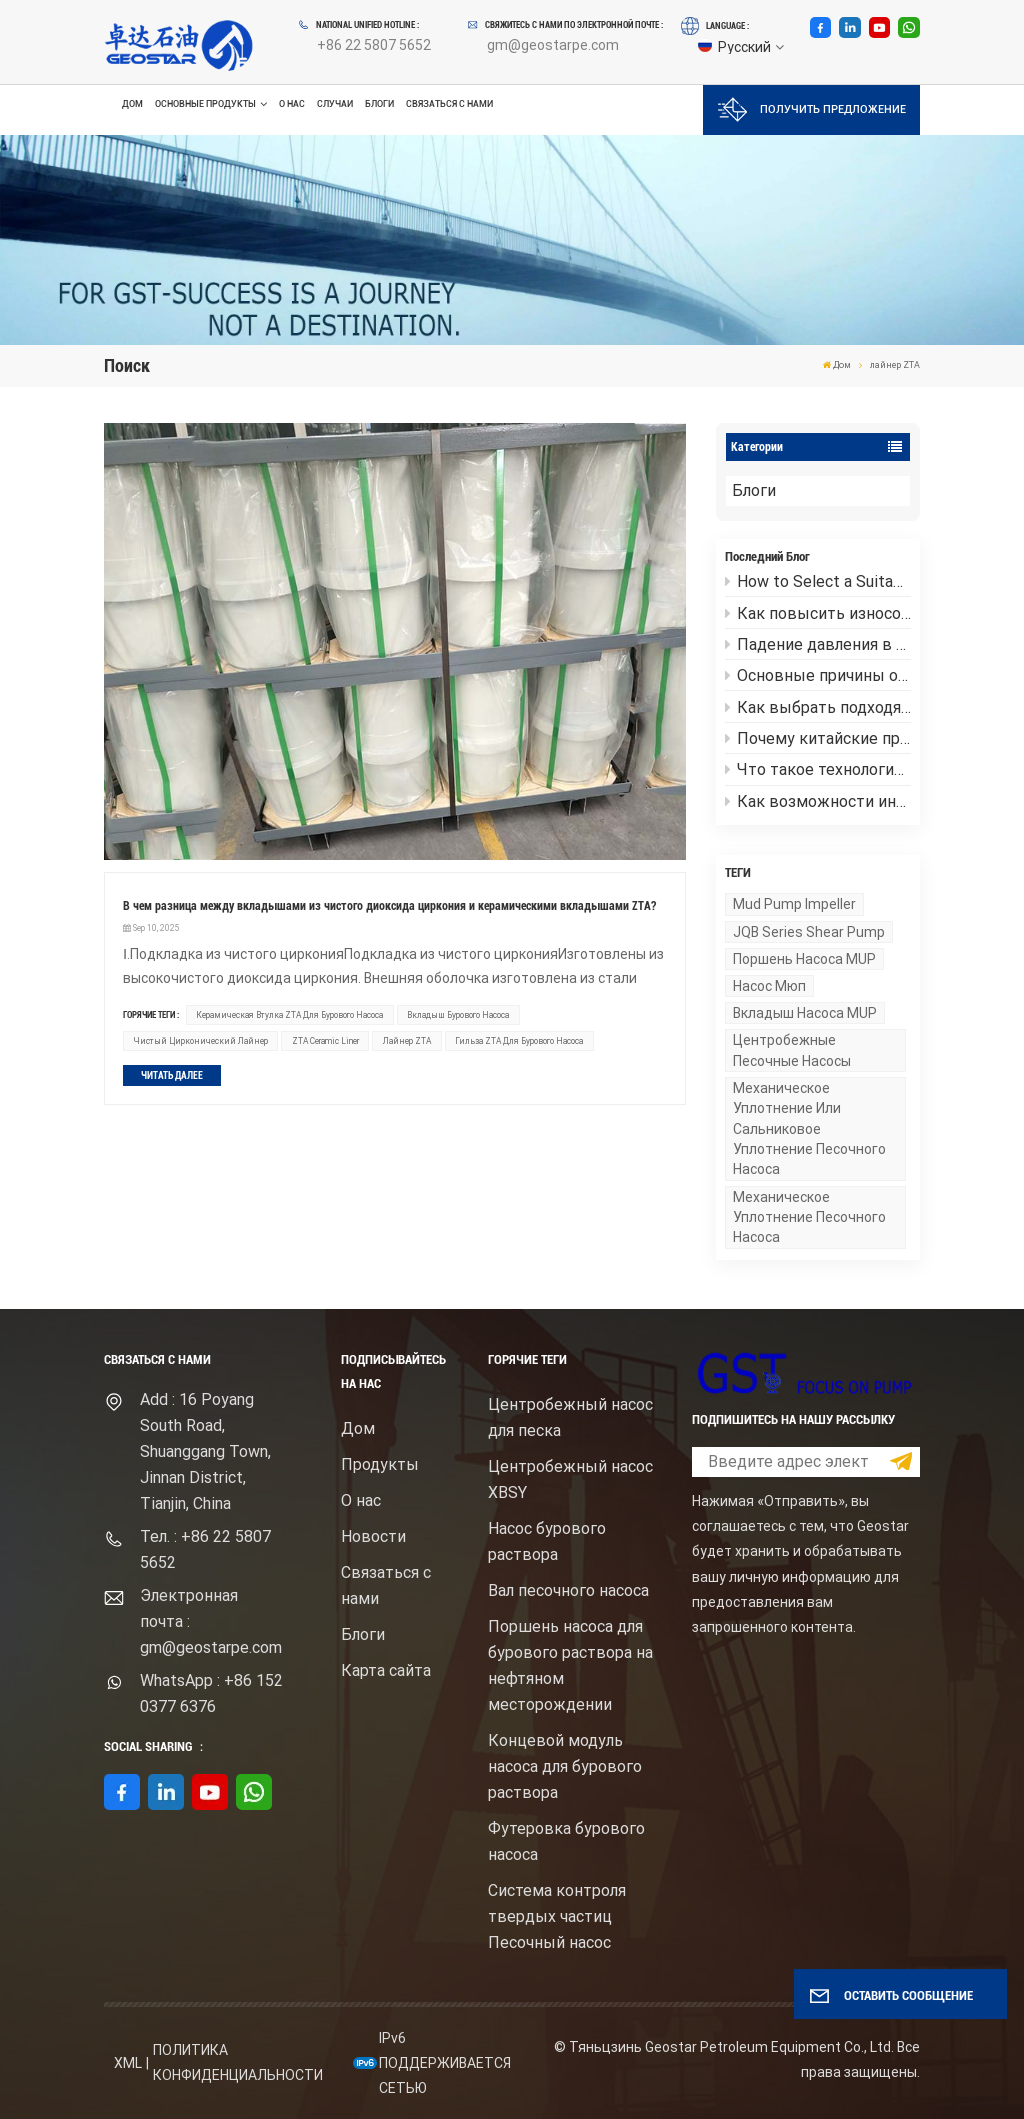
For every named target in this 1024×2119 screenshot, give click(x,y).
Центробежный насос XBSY (570, 1479)
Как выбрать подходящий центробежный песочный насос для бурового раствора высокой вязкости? (818, 707)
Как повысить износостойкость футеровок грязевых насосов (818, 613)
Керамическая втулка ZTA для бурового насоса (289, 1015)
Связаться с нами (449, 104)
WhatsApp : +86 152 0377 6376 (211, 1693)
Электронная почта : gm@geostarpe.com (211, 1621)
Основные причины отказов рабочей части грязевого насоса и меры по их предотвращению (818, 675)
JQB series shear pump (809, 932)
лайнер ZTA (407, 1041)
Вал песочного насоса (568, 1590)
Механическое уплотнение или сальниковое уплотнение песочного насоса (809, 1129)
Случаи (335, 104)
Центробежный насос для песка (570, 1417)
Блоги (379, 104)
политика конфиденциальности (238, 2062)
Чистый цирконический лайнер (201, 1041)
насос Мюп (769, 986)
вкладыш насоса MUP (805, 1013)
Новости (373, 1536)
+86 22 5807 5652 (374, 45)
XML (128, 2063)
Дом (132, 104)
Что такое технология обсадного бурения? (818, 769)
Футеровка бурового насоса (566, 1841)
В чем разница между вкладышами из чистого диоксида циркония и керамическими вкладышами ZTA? (389, 906)
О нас (292, 104)
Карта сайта (386, 1670)
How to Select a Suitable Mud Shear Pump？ (818, 581)
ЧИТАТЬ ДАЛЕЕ (172, 1075)
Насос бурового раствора (547, 1541)
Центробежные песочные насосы (792, 1050)
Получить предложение (812, 109)
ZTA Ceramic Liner (325, 1041)
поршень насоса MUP (804, 959)
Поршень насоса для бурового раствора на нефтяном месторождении (570, 1665)
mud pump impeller (794, 904)
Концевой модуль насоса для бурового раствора (565, 1766)
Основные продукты (205, 104)
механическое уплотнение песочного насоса (809, 1217)
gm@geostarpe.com (553, 45)
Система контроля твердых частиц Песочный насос (557, 1916)
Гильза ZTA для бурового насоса (519, 1041)
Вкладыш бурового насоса (458, 1015)
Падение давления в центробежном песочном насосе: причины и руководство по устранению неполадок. (818, 644)
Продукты (380, 1464)
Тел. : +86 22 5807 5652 (205, 1549)
